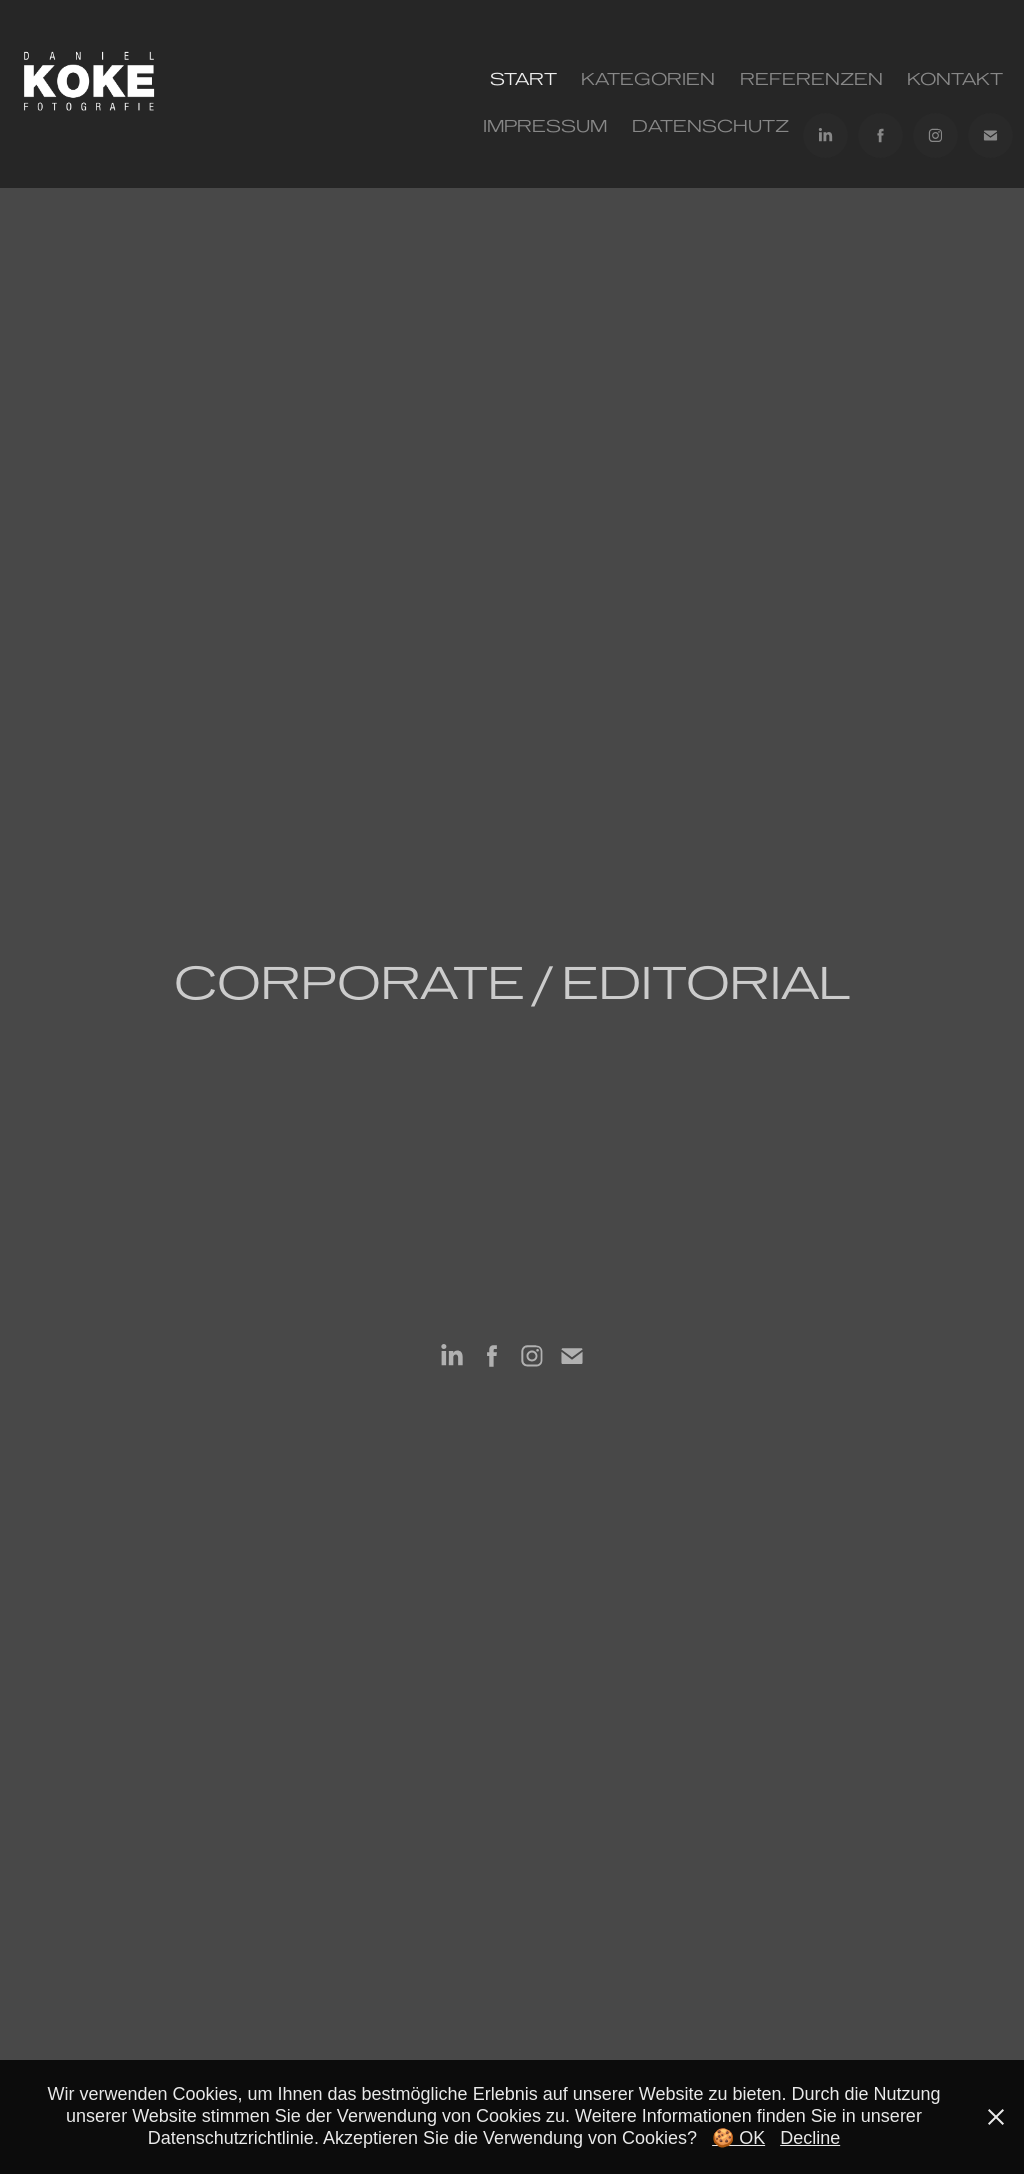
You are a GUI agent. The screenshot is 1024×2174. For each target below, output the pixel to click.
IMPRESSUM (545, 126)
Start (523, 79)
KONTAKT (955, 79)
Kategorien (648, 79)
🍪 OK (738, 2138)
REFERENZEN (811, 79)
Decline (810, 2138)
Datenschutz (710, 126)
